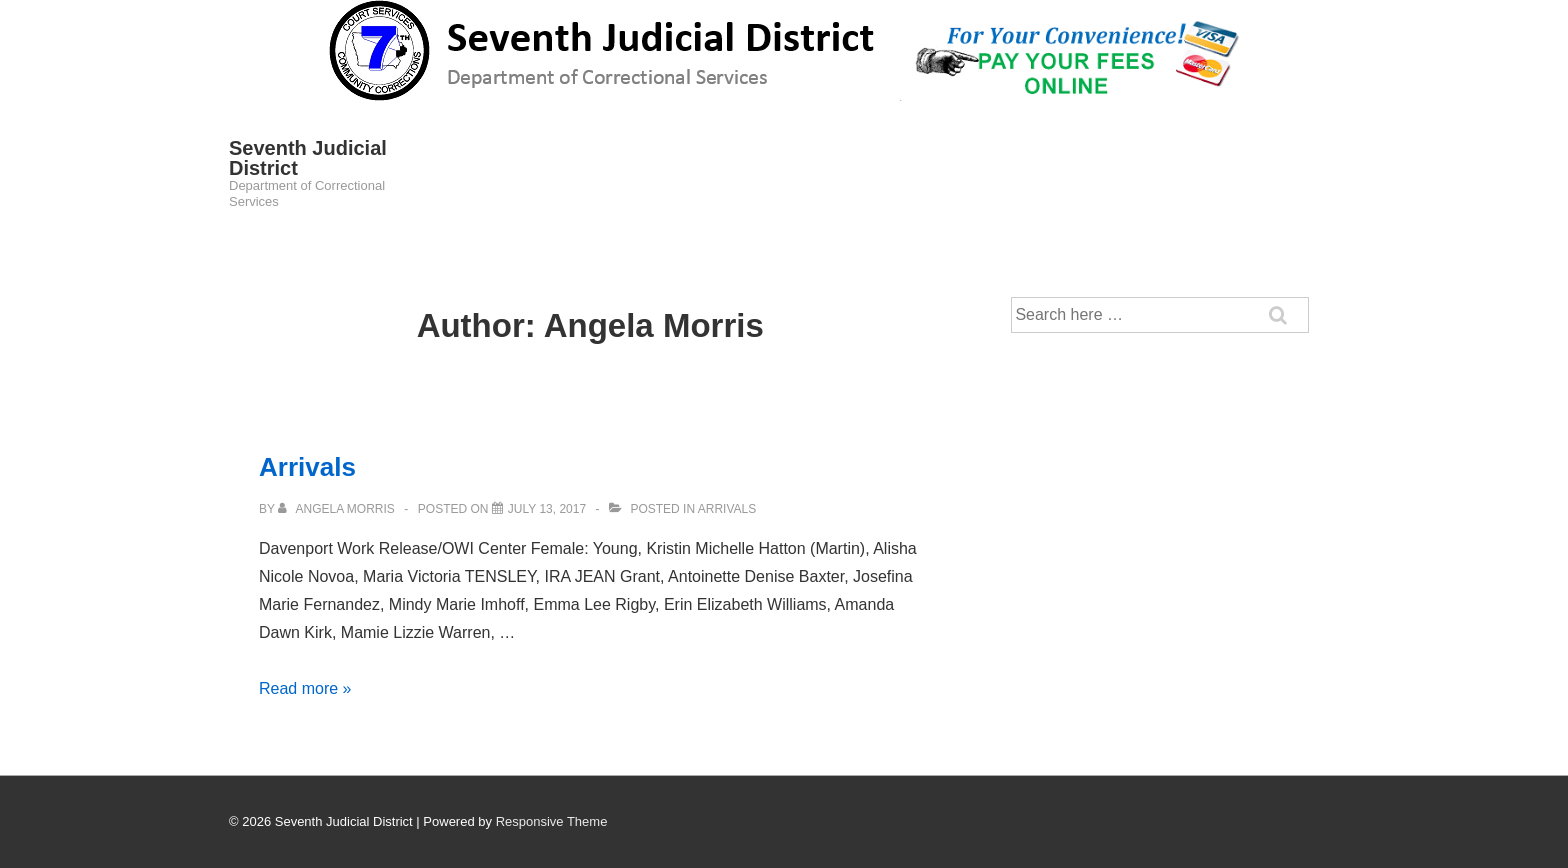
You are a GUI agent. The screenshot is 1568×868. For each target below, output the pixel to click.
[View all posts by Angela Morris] (338, 509)
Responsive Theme (552, 821)
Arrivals (307, 467)
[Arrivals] (547, 509)
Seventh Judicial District (308, 158)
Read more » (305, 688)
